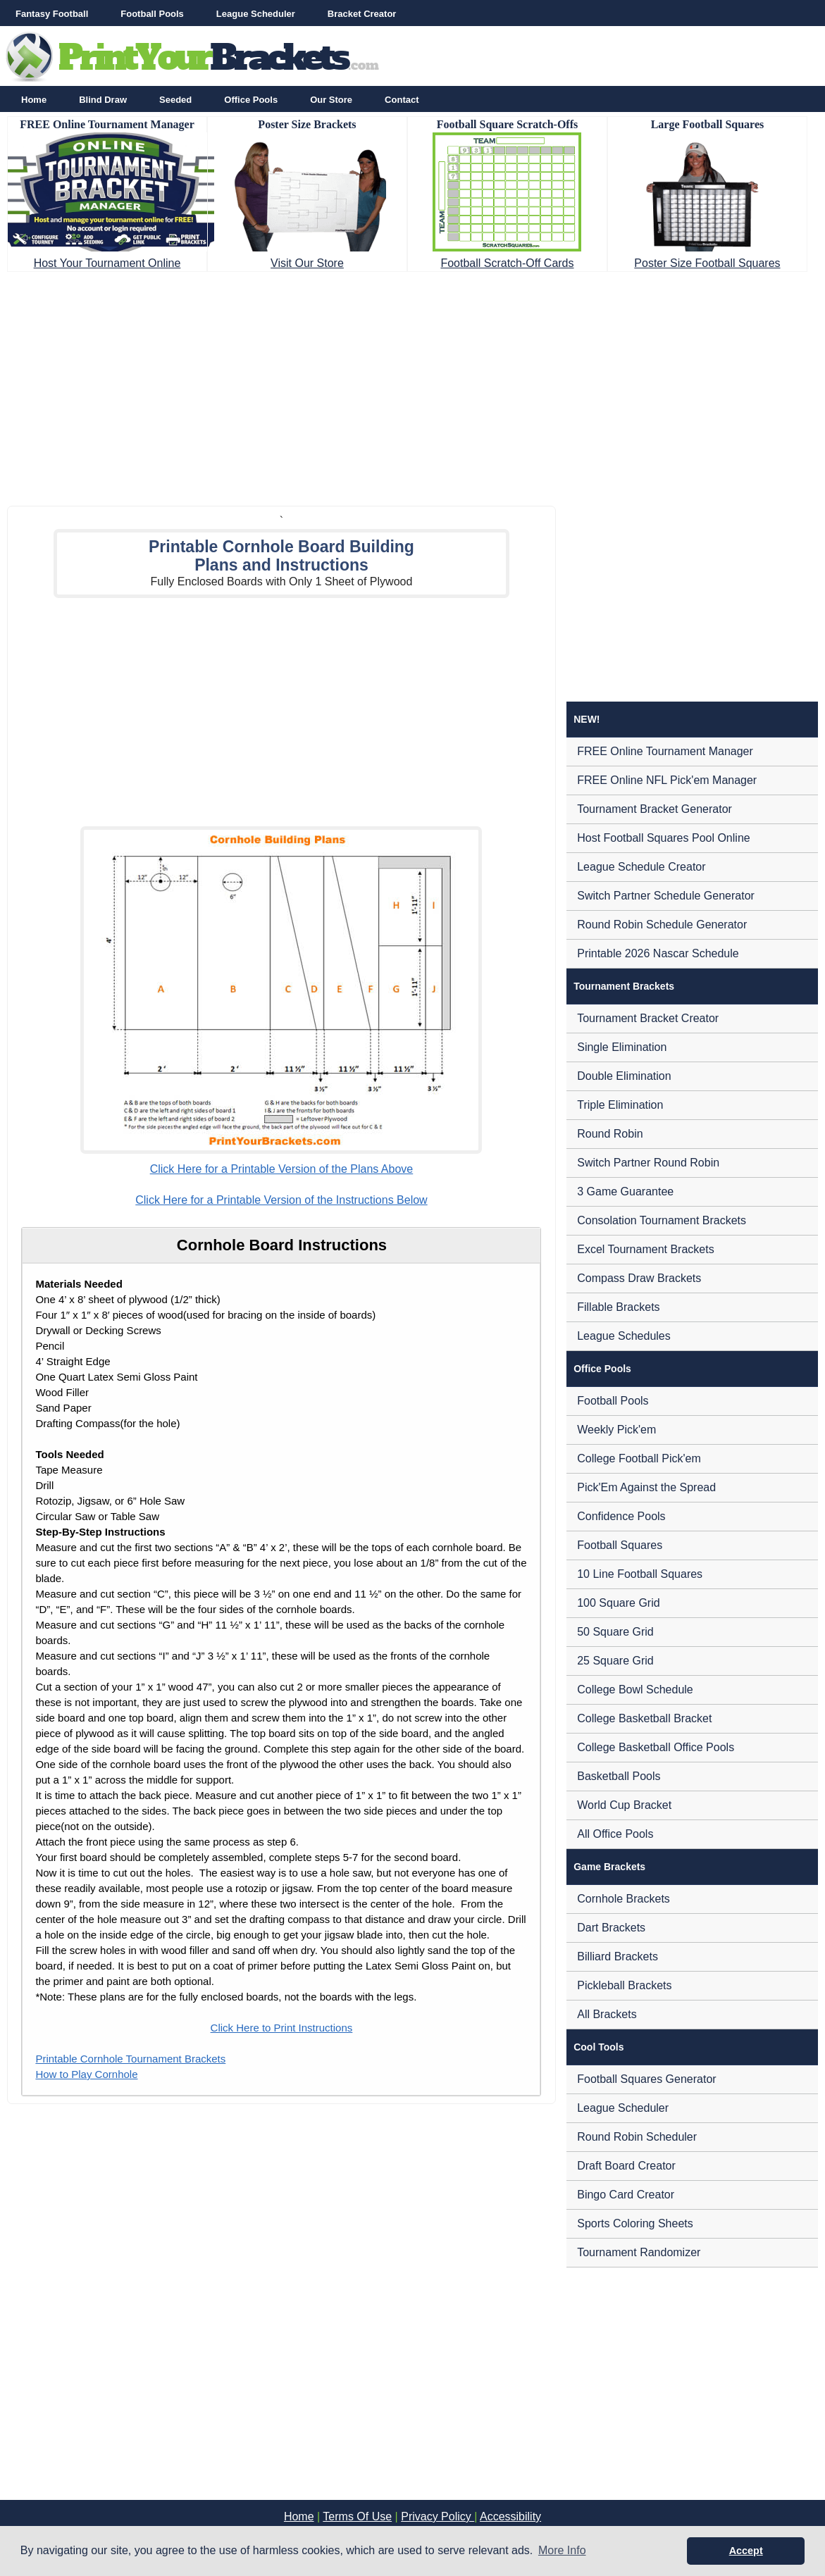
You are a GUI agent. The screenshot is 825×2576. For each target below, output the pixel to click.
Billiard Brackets (617, 1956)
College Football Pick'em (639, 1458)
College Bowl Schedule (635, 1689)
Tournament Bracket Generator (654, 809)
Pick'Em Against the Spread (646, 1487)
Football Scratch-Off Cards (506, 263)
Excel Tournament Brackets (645, 1249)
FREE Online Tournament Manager (665, 751)
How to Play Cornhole (86, 2074)
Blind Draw (103, 99)
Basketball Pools (618, 1776)
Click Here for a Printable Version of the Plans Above (282, 1169)
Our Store (331, 99)
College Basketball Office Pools (655, 1747)
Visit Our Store (307, 263)
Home (33, 99)
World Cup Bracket (624, 1805)
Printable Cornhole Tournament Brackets (130, 2059)
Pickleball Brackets (624, 1985)
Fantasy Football (51, 13)
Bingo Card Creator (625, 2195)
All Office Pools (615, 1834)
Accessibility (510, 2516)
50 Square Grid (615, 1632)
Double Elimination (624, 1076)
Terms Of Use (357, 2516)
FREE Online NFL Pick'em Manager (667, 780)
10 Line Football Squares (639, 1574)
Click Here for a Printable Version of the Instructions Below (281, 1200)
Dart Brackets (611, 1928)
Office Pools (251, 99)
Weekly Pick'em (616, 1430)
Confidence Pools (621, 1516)
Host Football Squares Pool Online (663, 838)
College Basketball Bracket (644, 1718)
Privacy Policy (437, 2516)
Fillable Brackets (618, 1307)
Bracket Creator (362, 13)
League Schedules (624, 1336)
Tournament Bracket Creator (648, 1018)
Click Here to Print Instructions (282, 2028)
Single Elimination (621, 1047)
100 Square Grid (618, 1603)
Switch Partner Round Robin (648, 1163)
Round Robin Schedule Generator (662, 925)
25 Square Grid (615, 1661)
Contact (401, 99)
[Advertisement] (412, 384)
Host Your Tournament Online (107, 263)
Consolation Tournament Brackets (661, 1220)
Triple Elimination (620, 1105)
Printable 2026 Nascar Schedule (657, 953)
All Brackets (606, 2014)
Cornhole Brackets (623, 1899)
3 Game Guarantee (625, 1191)
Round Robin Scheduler (637, 2137)
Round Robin (610, 1134)
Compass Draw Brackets (639, 1278)
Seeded (175, 99)
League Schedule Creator (641, 867)
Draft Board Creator (626, 2166)
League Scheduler (255, 13)
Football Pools (152, 13)
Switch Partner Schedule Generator (666, 896)
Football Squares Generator (646, 2079)
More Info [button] (562, 2550)
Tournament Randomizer (638, 2252)
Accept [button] (746, 2550)
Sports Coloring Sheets (635, 2223)
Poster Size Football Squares (707, 263)
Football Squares (619, 1545)
